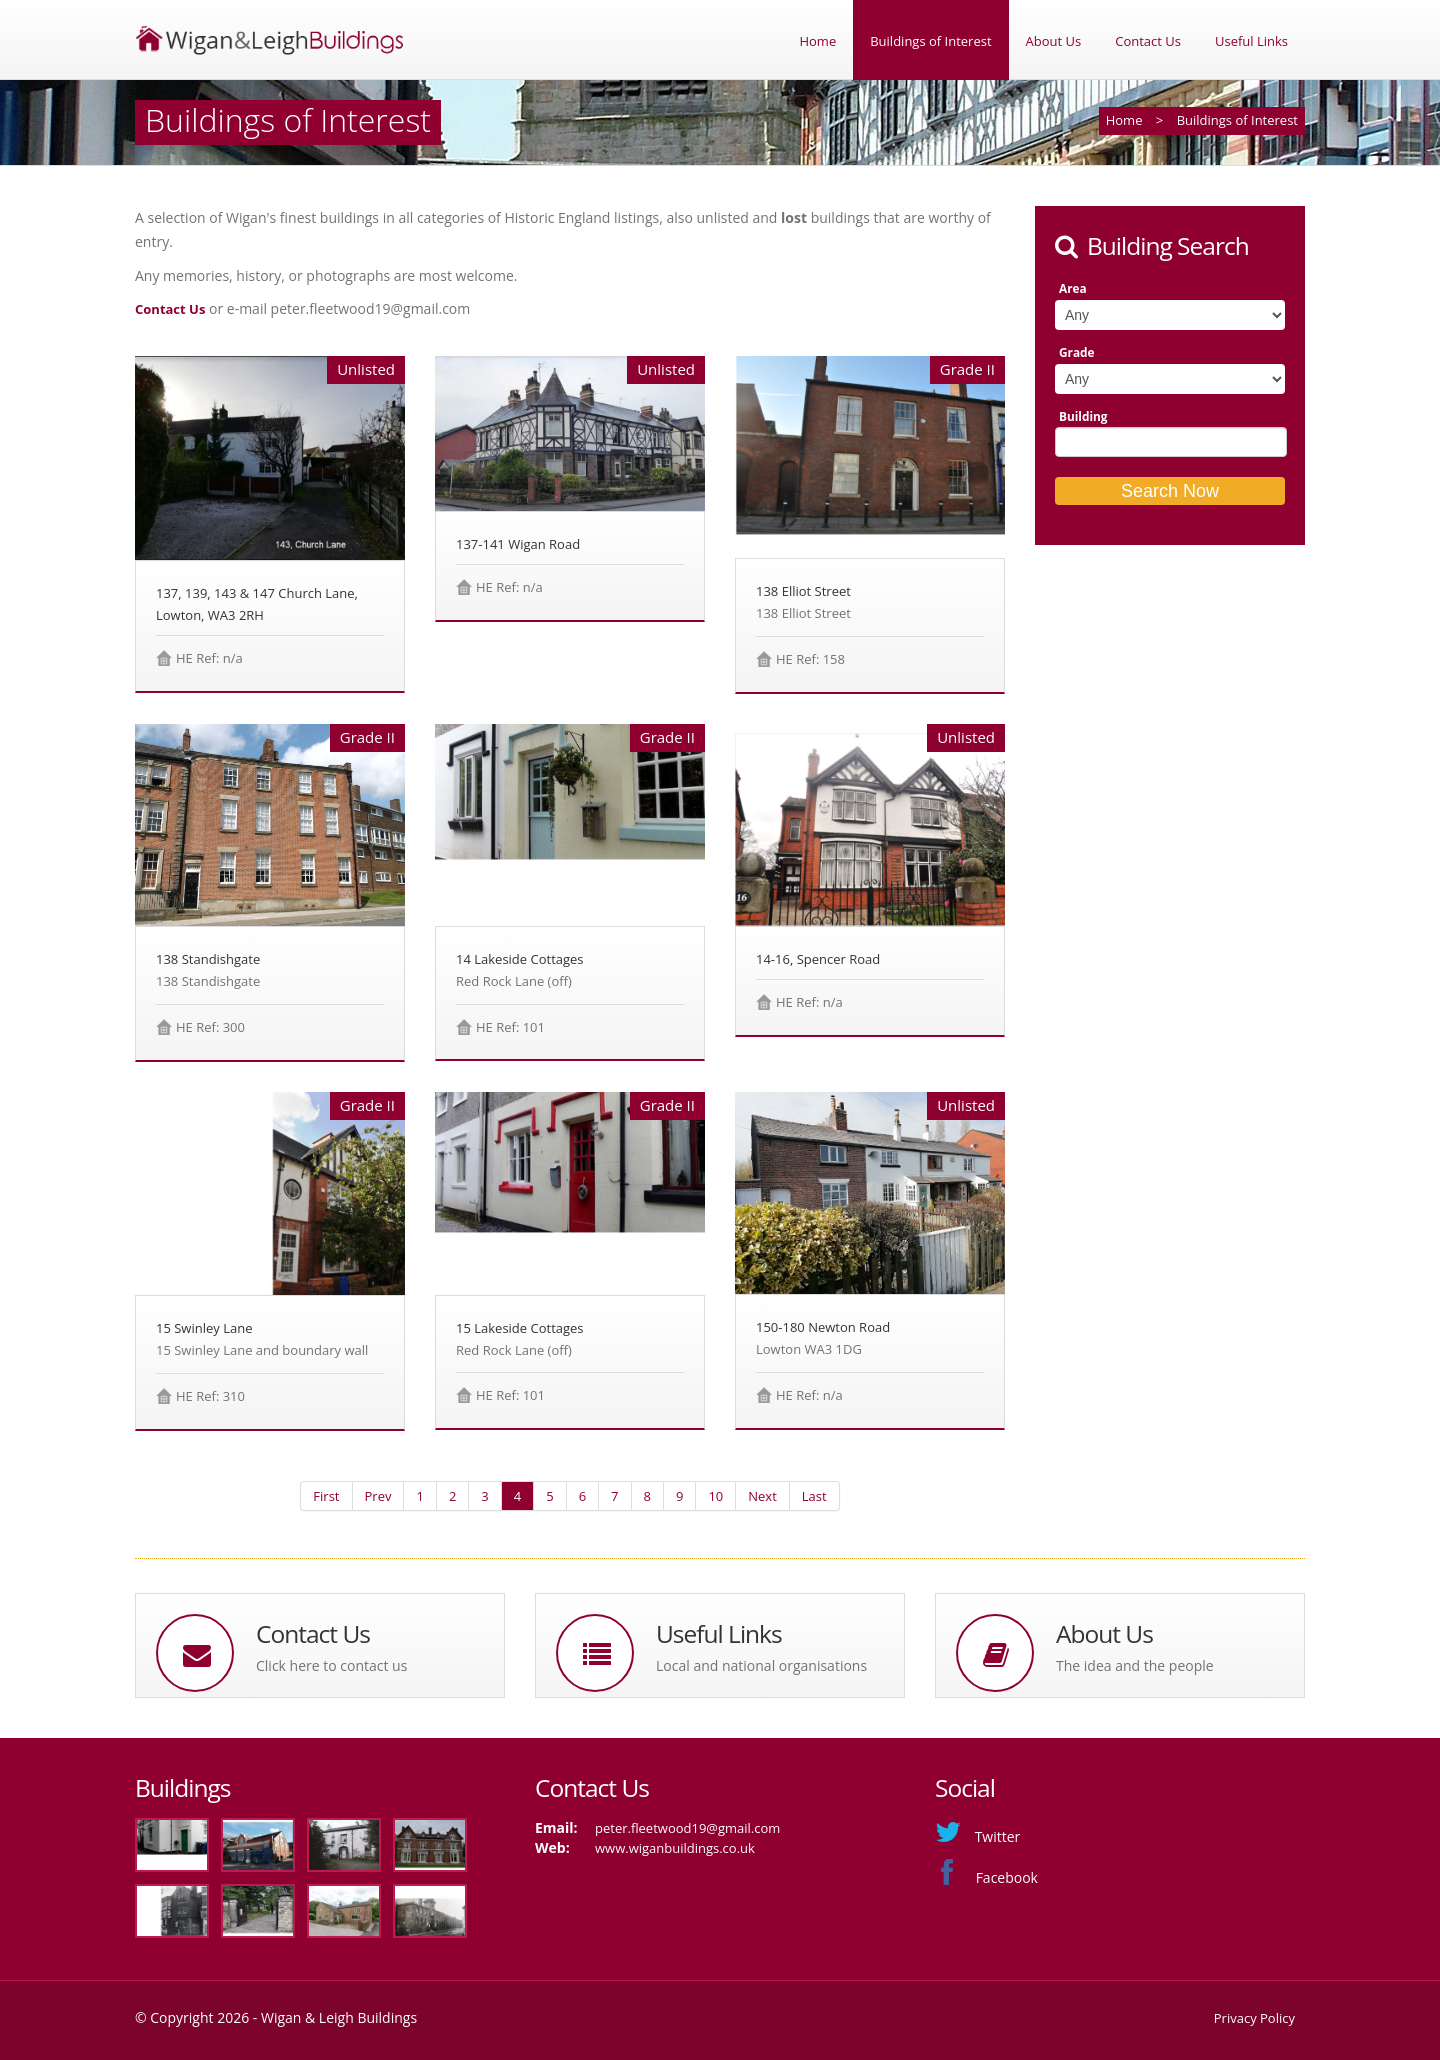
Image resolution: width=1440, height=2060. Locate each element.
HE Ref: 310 (210, 1396)
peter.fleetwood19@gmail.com (687, 1828)
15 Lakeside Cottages (520, 1328)
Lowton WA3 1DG (809, 1349)
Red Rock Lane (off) (514, 981)
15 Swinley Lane (204, 1328)
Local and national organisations (761, 1665)
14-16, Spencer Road (818, 959)
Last (814, 1496)
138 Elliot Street (803, 591)
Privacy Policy (1254, 2018)
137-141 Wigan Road (518, 544)
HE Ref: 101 (510, 1027)
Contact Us (1148, 41)
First (326, 1496)
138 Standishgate (208, 959)
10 (715, 1496)
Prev (378, 1496)
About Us (1054, 41)
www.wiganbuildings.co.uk (675, 1848)
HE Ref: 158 (810, 659)
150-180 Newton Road (823, 1327)
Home (817, 41)
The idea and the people (1135, 1665)
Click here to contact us (331, 1665)
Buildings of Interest (930, 41)
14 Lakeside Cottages (520, 959)
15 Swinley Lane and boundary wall (262, 1350)
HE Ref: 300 (210, 1027)
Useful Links (1251, 41)
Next (762, 1496)
